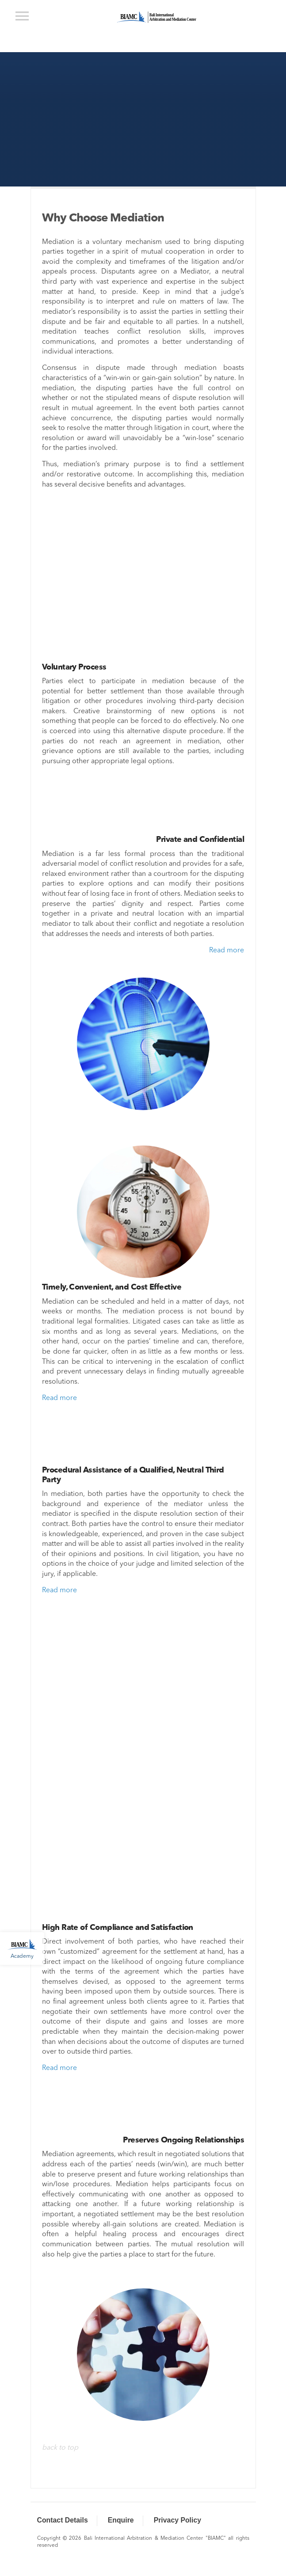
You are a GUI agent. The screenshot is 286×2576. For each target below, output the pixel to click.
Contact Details (62, 2520)
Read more (226, 950)
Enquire (121, 2520)
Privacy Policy (177, 2520)
